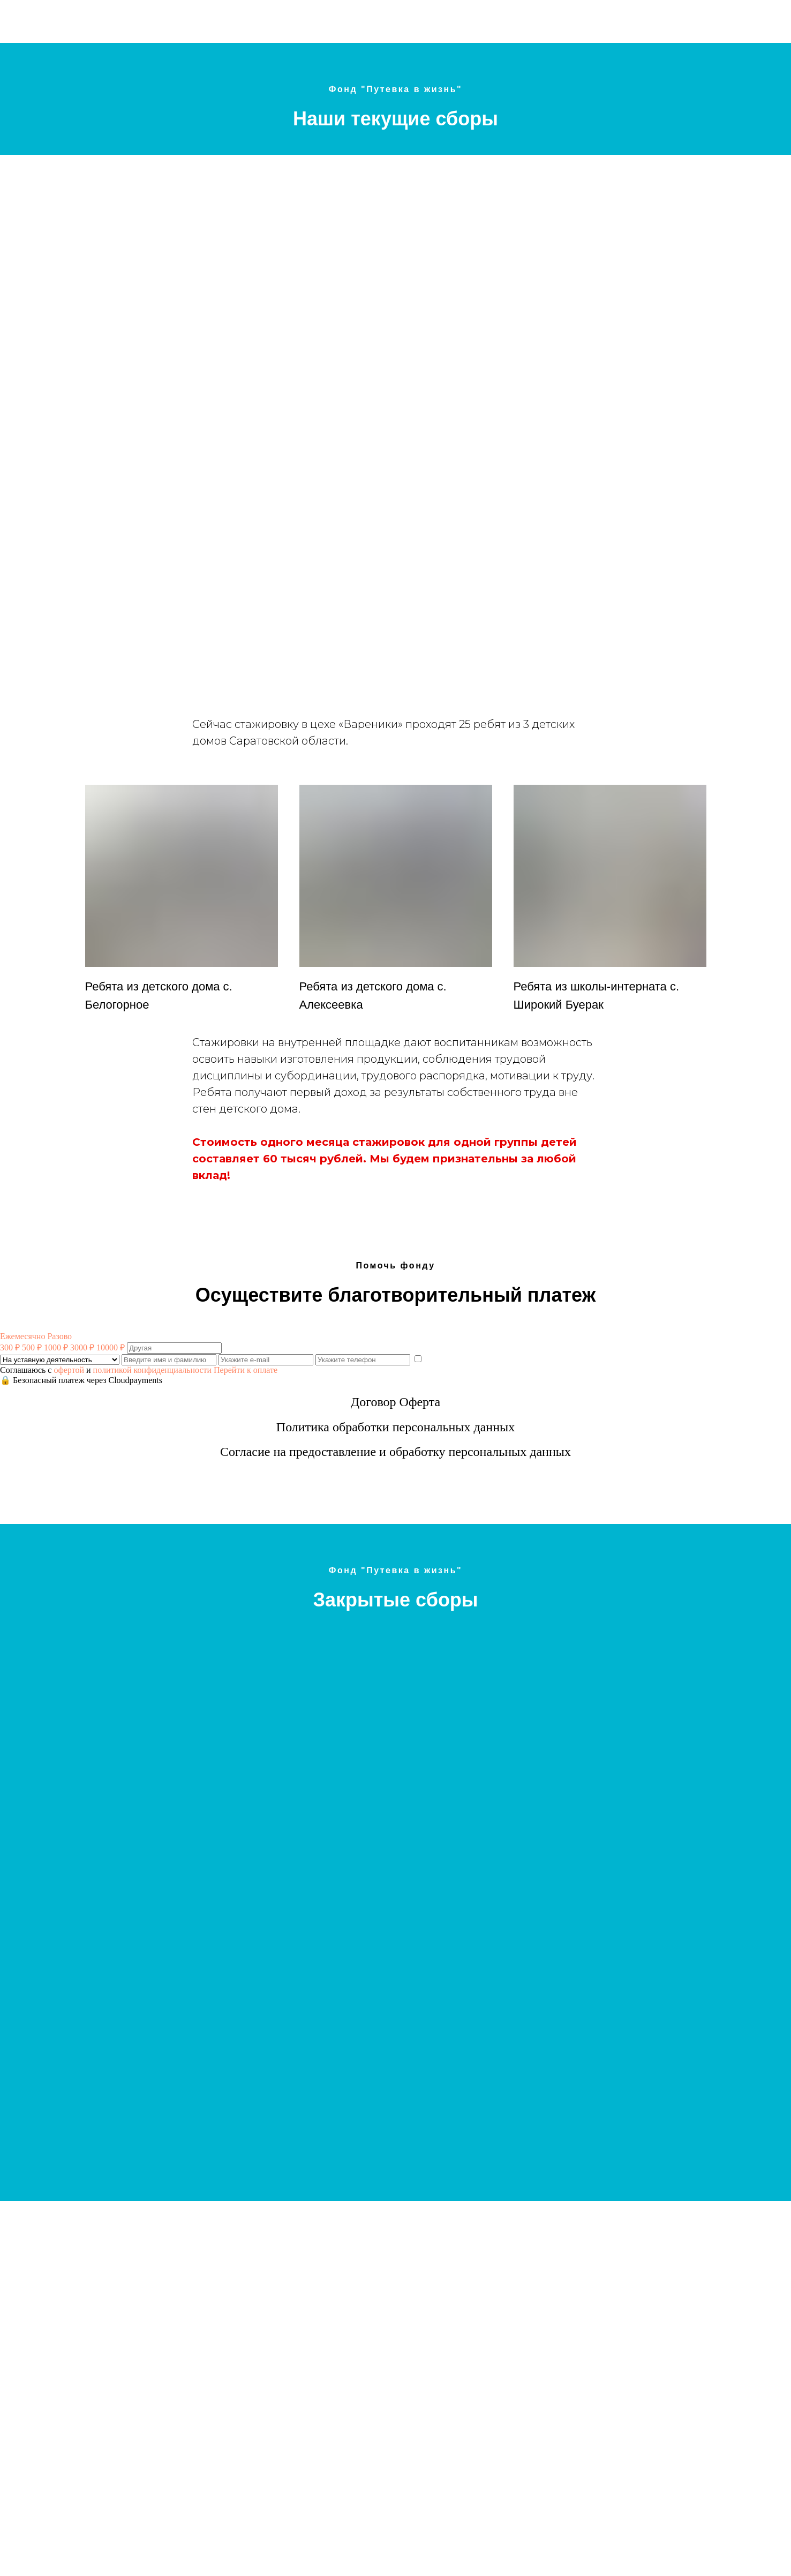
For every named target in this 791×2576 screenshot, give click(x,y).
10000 (110, 1347)
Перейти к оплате (245, 1370)
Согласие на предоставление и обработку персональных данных (395, 1452)
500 (32, 1347)
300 (10, 1347)
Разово (59, 1336)
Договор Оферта (395, 1402)
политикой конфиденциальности (152, 1370)
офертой (69, 1370)
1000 (56, 1347)
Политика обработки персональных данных (395, 1427)
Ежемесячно (22, 1336)
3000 (82, 1347)
